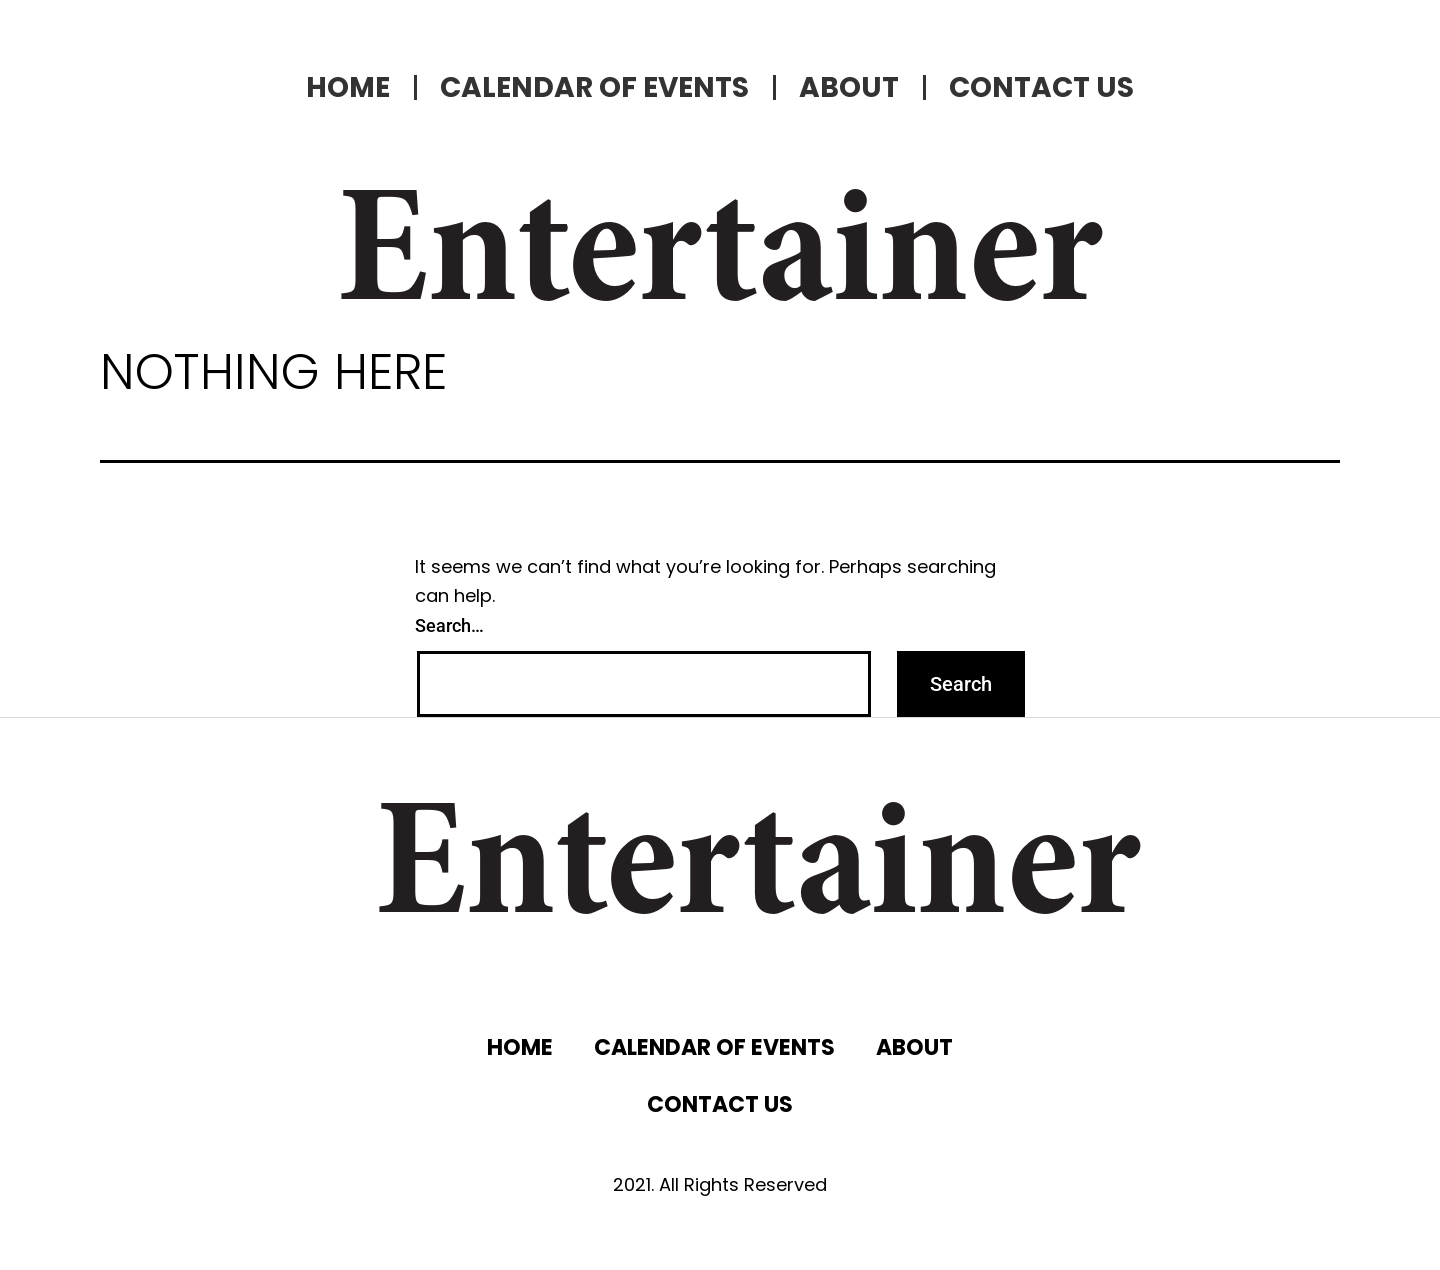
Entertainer (720, 260)
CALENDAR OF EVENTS (594, 87)
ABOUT (849, 87)
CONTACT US (1041, 87)
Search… (449, 625)
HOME (348, 87)
